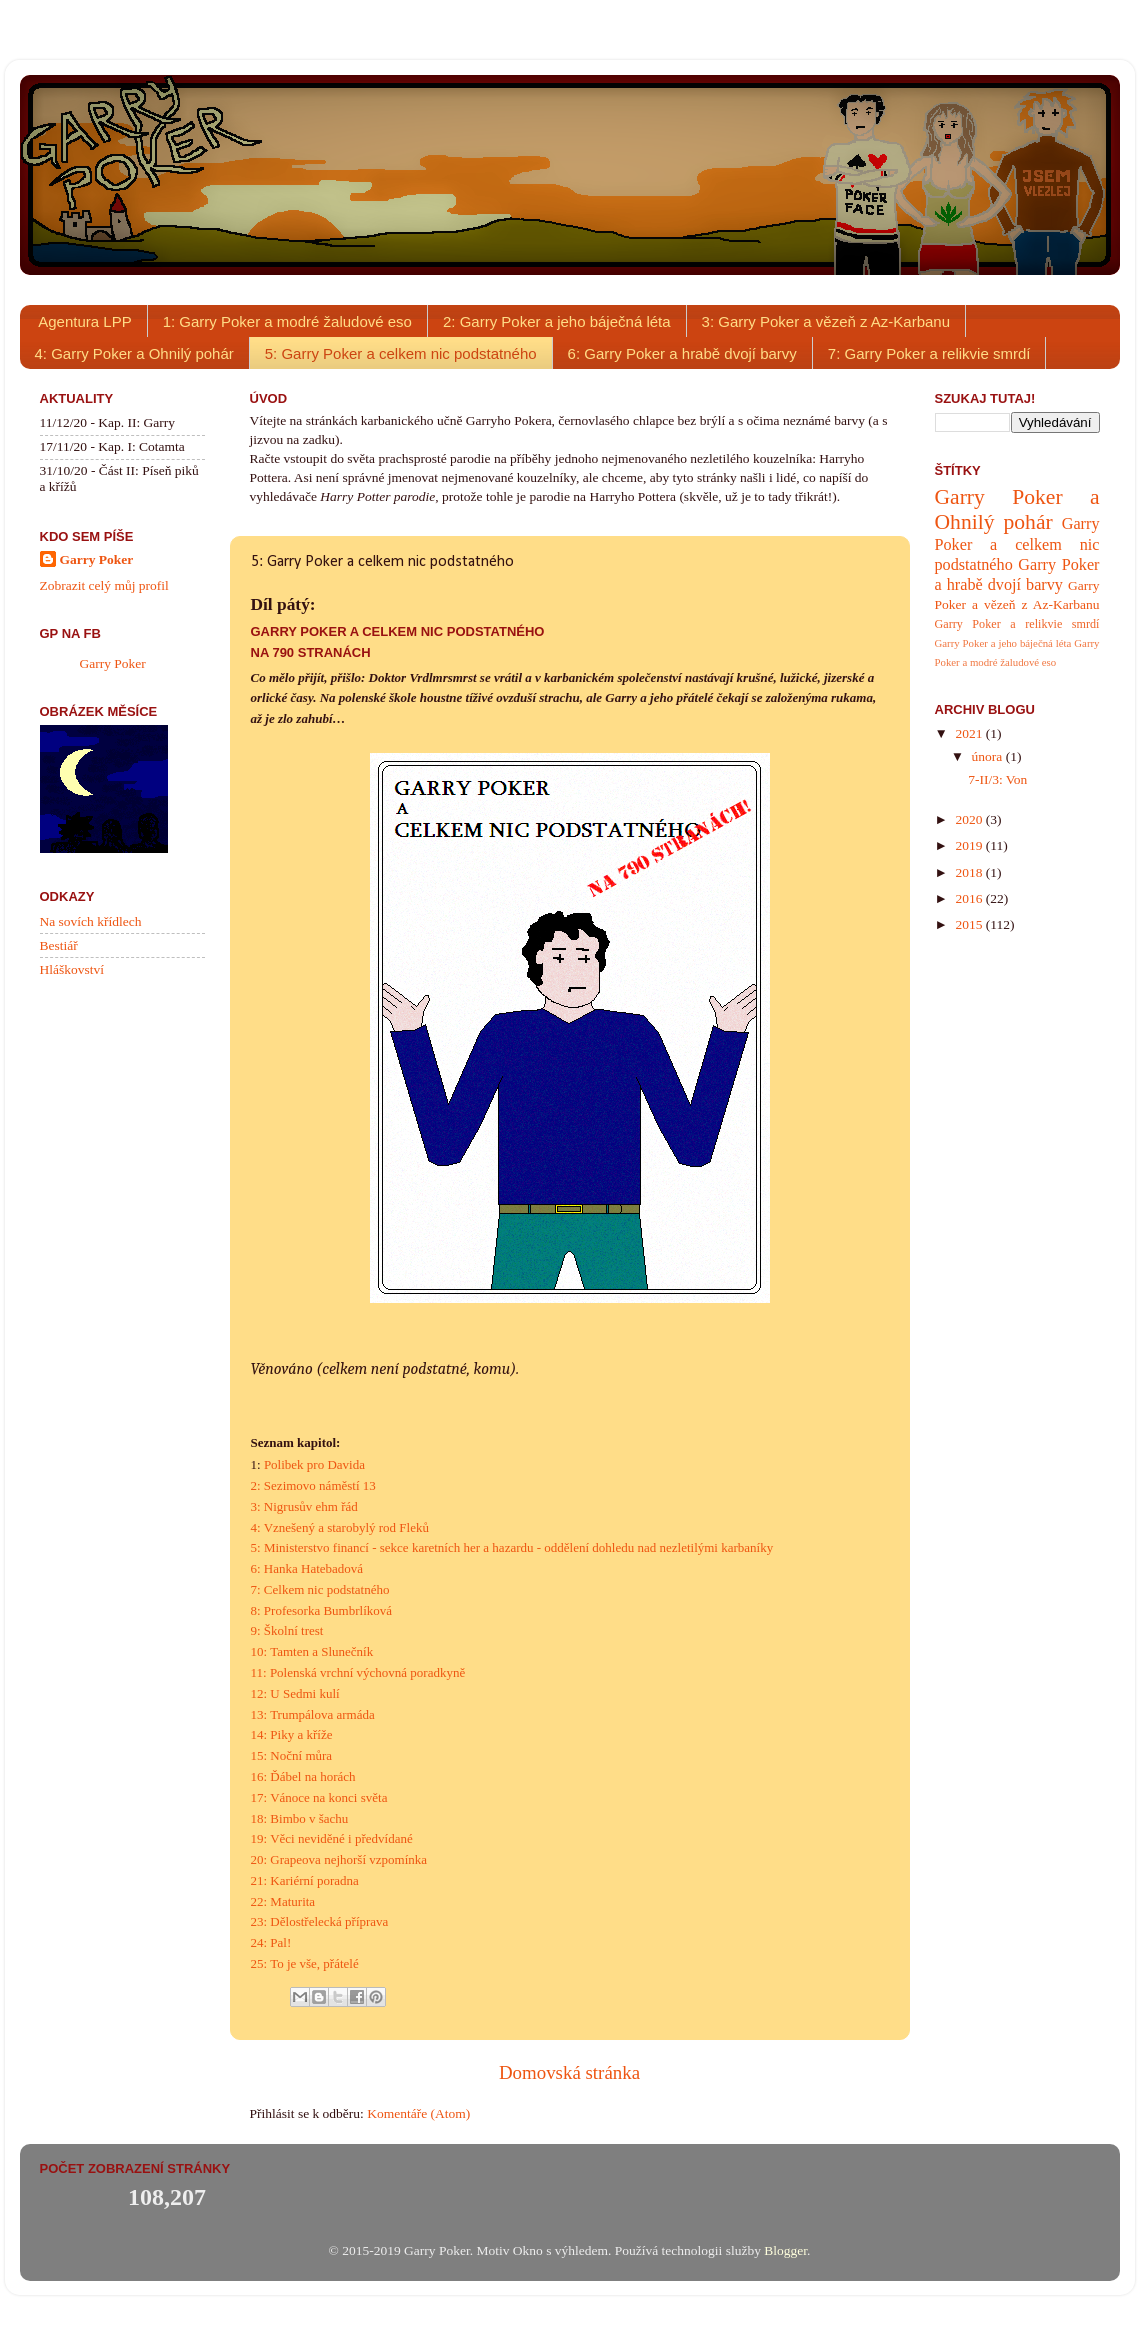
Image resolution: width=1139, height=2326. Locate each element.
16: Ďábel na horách (303, 1776)
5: (257, 1547)
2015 (970, 924)
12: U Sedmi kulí (295, 1693)
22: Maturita (283, 1901)
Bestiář (59, 945)
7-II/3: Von (997, 779)
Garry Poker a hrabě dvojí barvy (1017, 575)
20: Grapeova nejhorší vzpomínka (339, 1859)
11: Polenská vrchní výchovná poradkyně (358, 1672)
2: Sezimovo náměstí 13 (313, 1485)
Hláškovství (72, 969)
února (989, 756)
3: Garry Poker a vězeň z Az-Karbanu (826, 321)
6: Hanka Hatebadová (307, 1568)
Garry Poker (97, 559)
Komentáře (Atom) (418, 2113)
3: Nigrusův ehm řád (304, 1506)
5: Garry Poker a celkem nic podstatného (401, 353)
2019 (970, 845)
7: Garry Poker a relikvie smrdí (929, 353)
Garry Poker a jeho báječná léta (1003, 643)
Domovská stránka (569, 2072)
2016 (970, 898)
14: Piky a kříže (292, 1734)
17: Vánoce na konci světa (319, 1797)
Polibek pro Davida (314, 1464)
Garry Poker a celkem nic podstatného (1017, 544)
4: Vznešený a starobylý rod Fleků (340, 1527)
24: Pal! (271, 1942)
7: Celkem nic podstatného (320, 1589)
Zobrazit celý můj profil (104, 585)
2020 (970, 819)
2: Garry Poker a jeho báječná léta (557, 321)
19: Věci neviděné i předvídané (332, 1838)
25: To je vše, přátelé (305, 1963)
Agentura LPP (84, 321)
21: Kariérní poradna (305, 1880)
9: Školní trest (287, 1630)
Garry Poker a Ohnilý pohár (1017, 510)
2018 (970, 872)
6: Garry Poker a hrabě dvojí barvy (682, 353)
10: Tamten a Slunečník (312, 1651)
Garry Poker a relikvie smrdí (1017, 624)
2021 (970, 733)
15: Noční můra (292, 1755)
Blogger (785, 2250)
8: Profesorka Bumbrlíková (322, 1610)
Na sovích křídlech (91, 921)
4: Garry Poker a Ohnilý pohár (134, 353)
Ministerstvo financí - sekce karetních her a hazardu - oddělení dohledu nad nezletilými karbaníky (518, 1547)
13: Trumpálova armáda (313, 1714)
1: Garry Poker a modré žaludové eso (287, 321)
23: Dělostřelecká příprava (320, 1921)
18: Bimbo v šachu (300, 1818)
